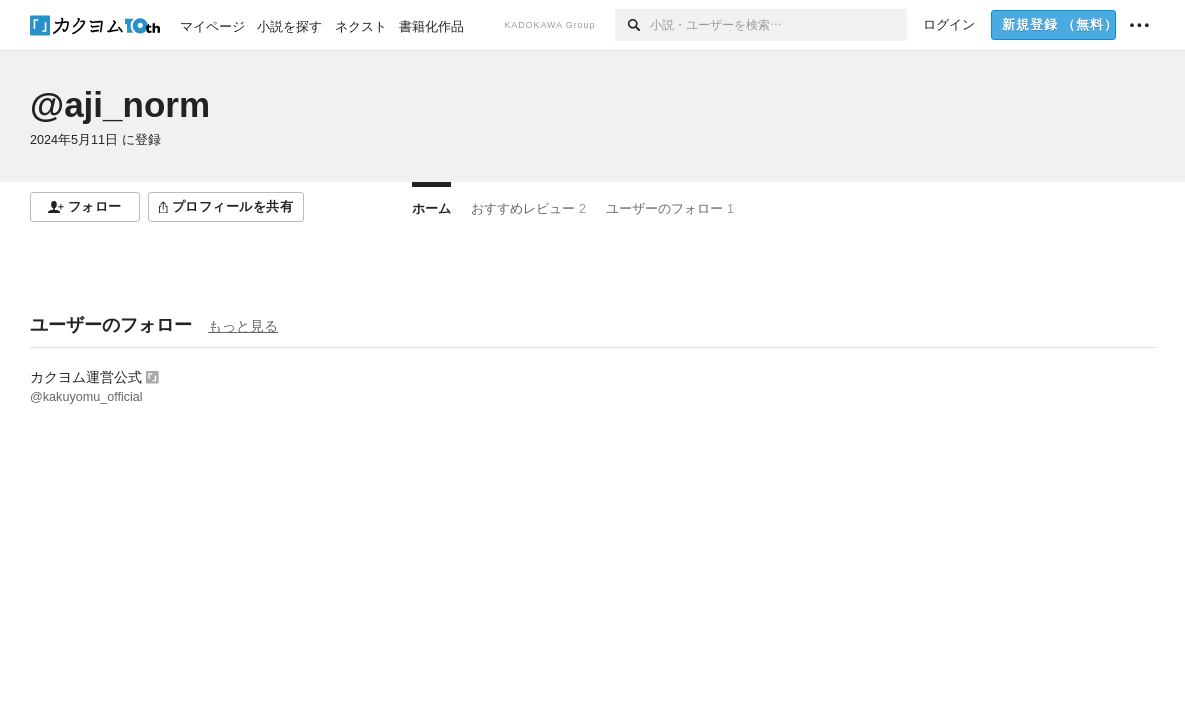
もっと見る (243, 326)
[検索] (632, 25)
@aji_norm (120, 104)
